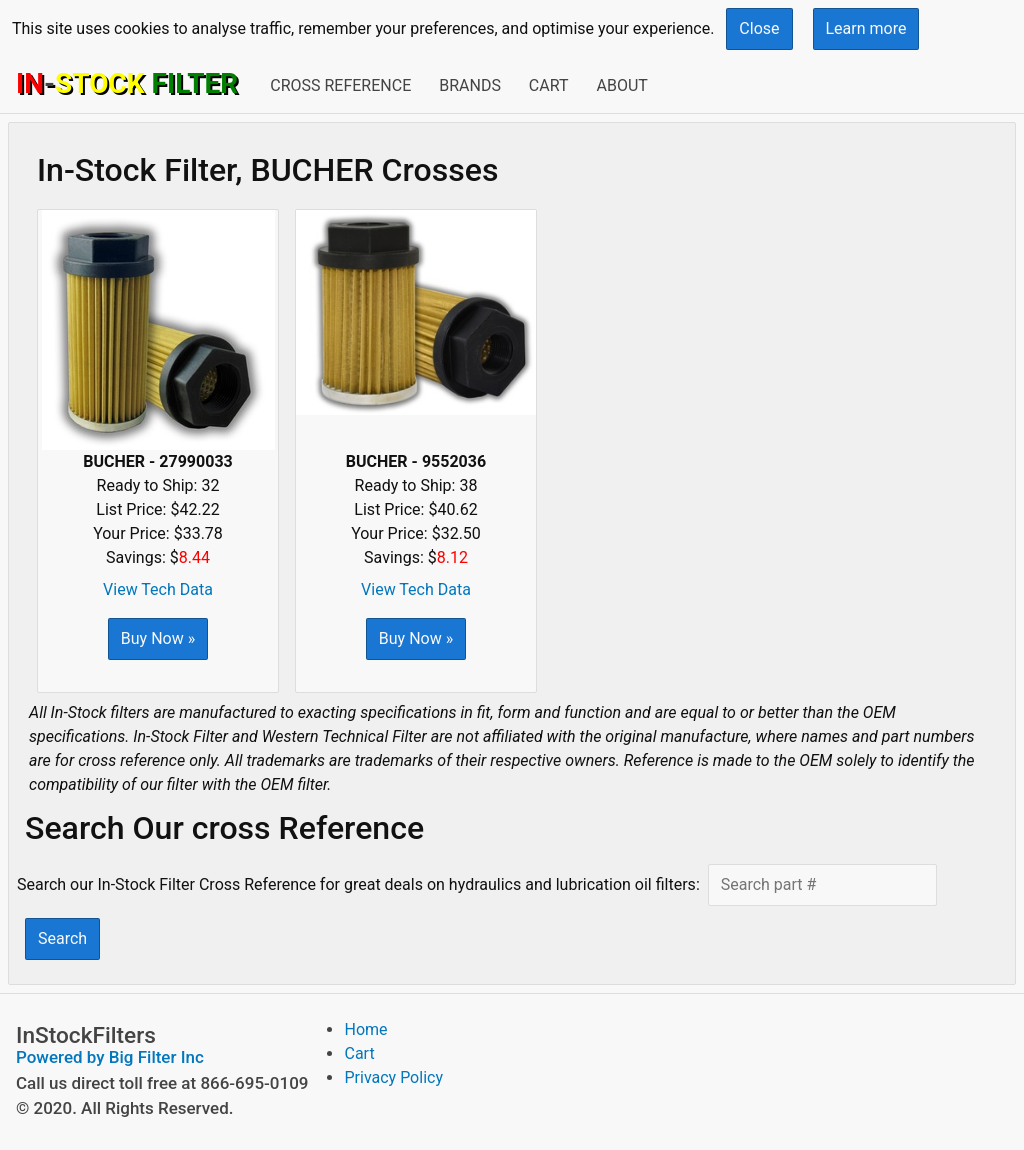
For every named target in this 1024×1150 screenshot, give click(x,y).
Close (759, 28)
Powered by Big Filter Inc (110, 1057)
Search (62, 938)
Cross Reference (340, 85)
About (621, 85)
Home (365, 1029)
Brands (470, 85)
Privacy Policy (393, 1077)
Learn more (866, 28)
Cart (549, 85)
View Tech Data (158, 589)
